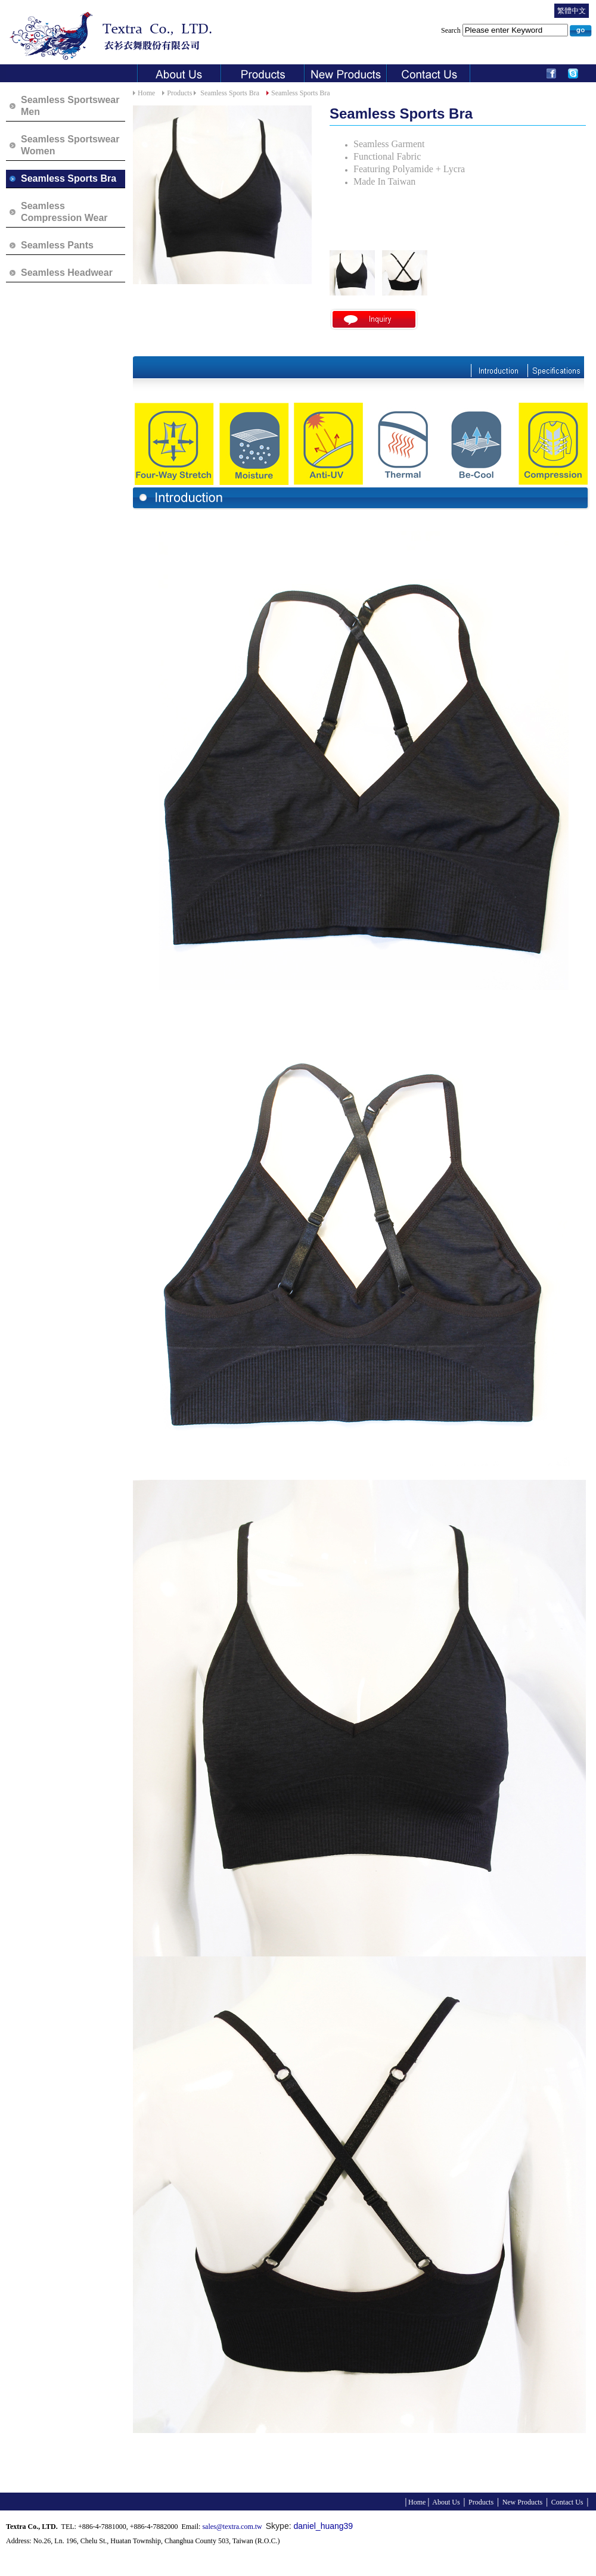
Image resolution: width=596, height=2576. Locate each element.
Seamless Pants (57, 245)
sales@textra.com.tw (232, 2526)
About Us (446, 2502)
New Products (522, 2502)
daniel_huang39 (323, 2526)
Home (146, 93)
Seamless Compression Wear (64, 212)
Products (179, 93)
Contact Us (566, 2502)
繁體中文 (571, 11)
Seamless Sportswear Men (70, 106)
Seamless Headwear (67, 272)
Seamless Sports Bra (68, 178)
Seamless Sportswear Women (70, 145)
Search (505, 30)
